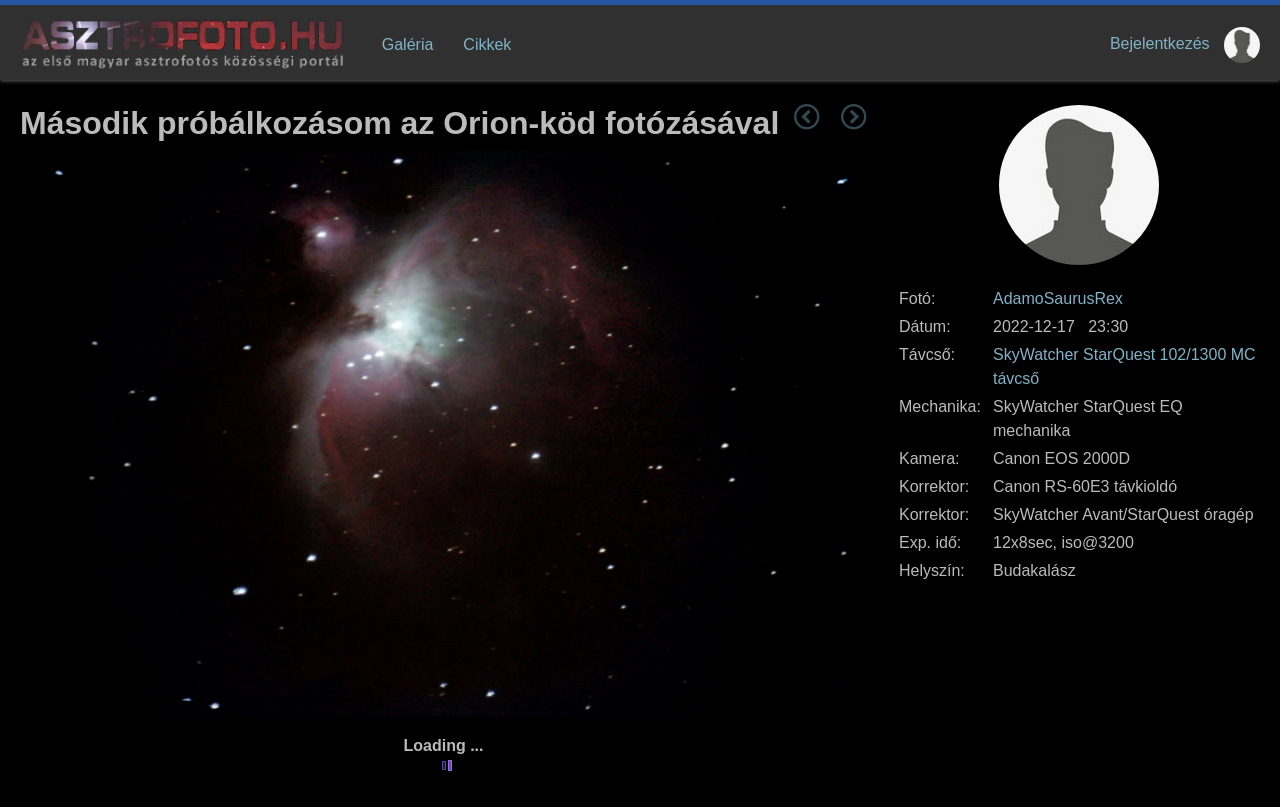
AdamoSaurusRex (1058, 298)
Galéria (408, 44)
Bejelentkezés (1160, 43)
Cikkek (487, 44)
